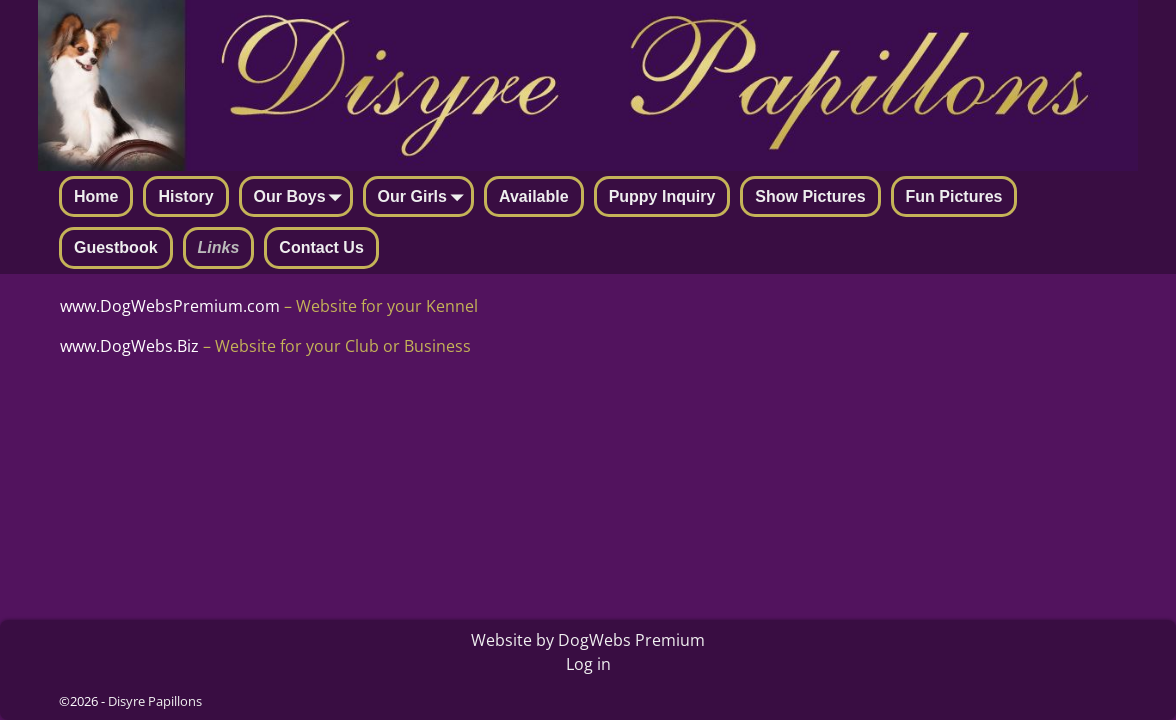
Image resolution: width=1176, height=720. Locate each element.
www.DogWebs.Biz (129, 346)
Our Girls (424, 198)
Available (534, 196)
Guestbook (116, 247)
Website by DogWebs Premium (588, 640)
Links (219, 247)
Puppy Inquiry (662, 196)
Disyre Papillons (155, 701)
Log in (588, 664)
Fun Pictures (954, 196)
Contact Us (321, 247)
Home (96, 196)
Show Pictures (810, 196)
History (185, 196)
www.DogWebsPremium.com (172, 306)
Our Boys (302, 198)
